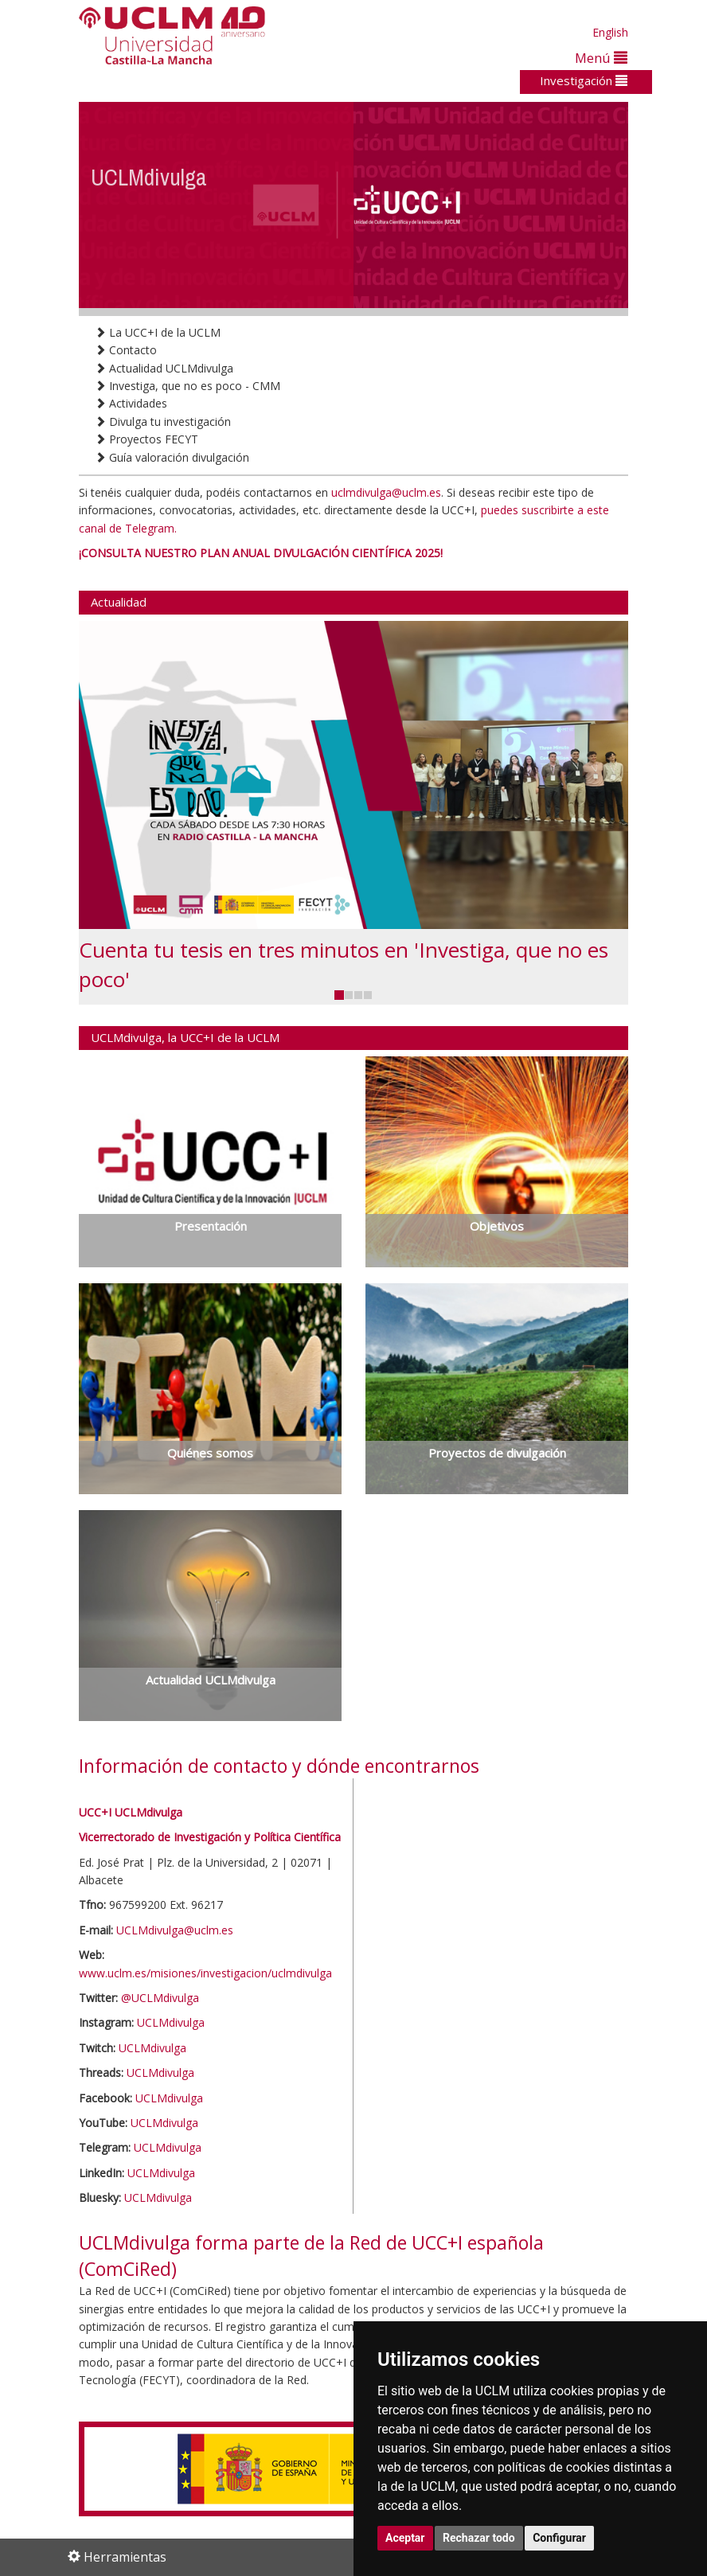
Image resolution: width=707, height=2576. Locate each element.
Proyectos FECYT (146, 439)
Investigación (583, 80)
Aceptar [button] (405, 2537)
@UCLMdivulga (160, 1997)
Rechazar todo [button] (479, 2537)
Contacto (126, 349)
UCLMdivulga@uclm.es (174, 1930)
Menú (601, 58)
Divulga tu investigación (163, 421)
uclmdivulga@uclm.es (386, 492)
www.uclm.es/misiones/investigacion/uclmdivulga (205, 1973)
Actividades (131, 403)
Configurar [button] (559, 2537)
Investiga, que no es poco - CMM (187, 385)
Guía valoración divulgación (172, 457)
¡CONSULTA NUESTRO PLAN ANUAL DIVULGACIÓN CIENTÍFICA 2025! (261, 552)
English (610, 32)
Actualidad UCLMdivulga (164, 368)
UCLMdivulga (171, 2022)
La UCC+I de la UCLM (158, 332)
